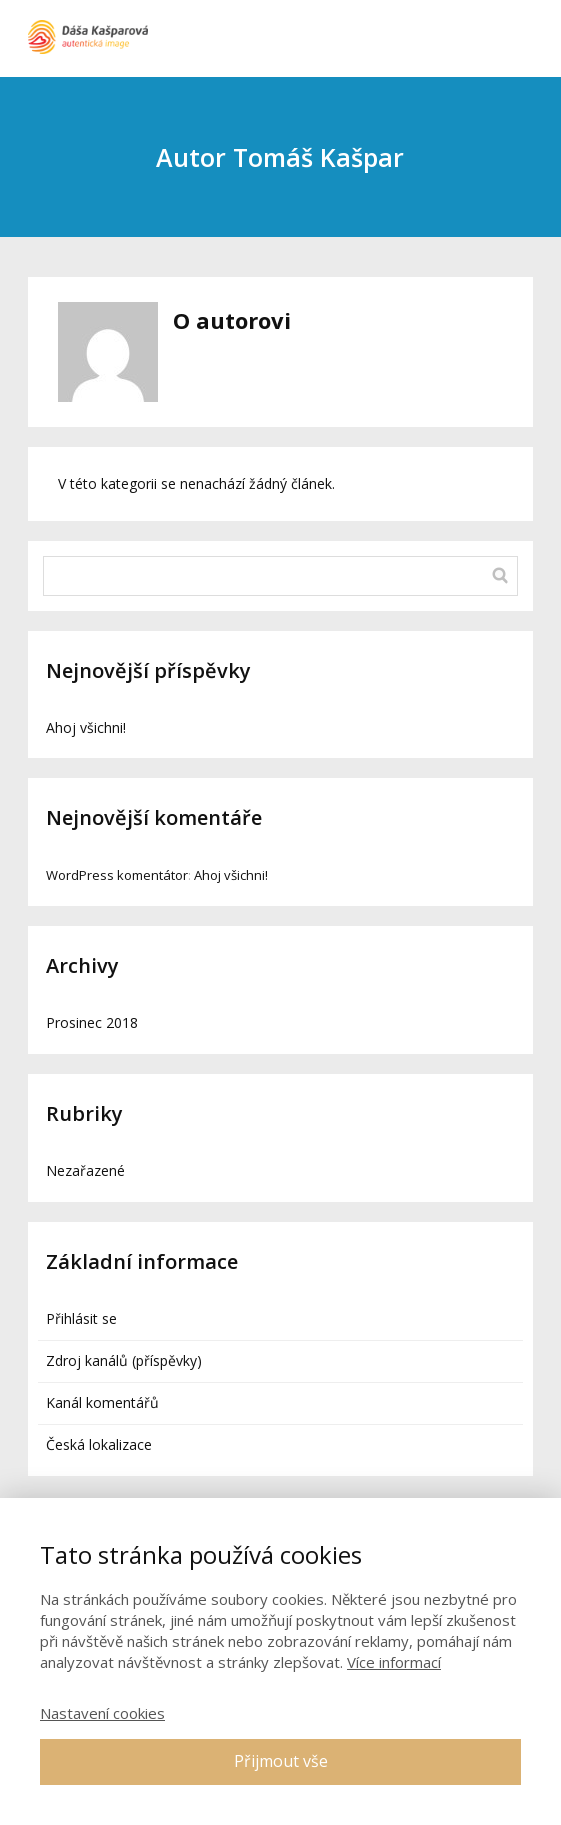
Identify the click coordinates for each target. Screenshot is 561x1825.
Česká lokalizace (99, 1444)
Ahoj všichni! (86, 727)
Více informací (394, 1662)
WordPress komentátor (117, 875)
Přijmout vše (281, 1761)
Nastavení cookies (102, 1713)
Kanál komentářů (102, 1402)
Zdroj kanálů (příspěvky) (124, 1360)
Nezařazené (85, 1170)
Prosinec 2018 (92, 1022)
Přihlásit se (81, 1318)
